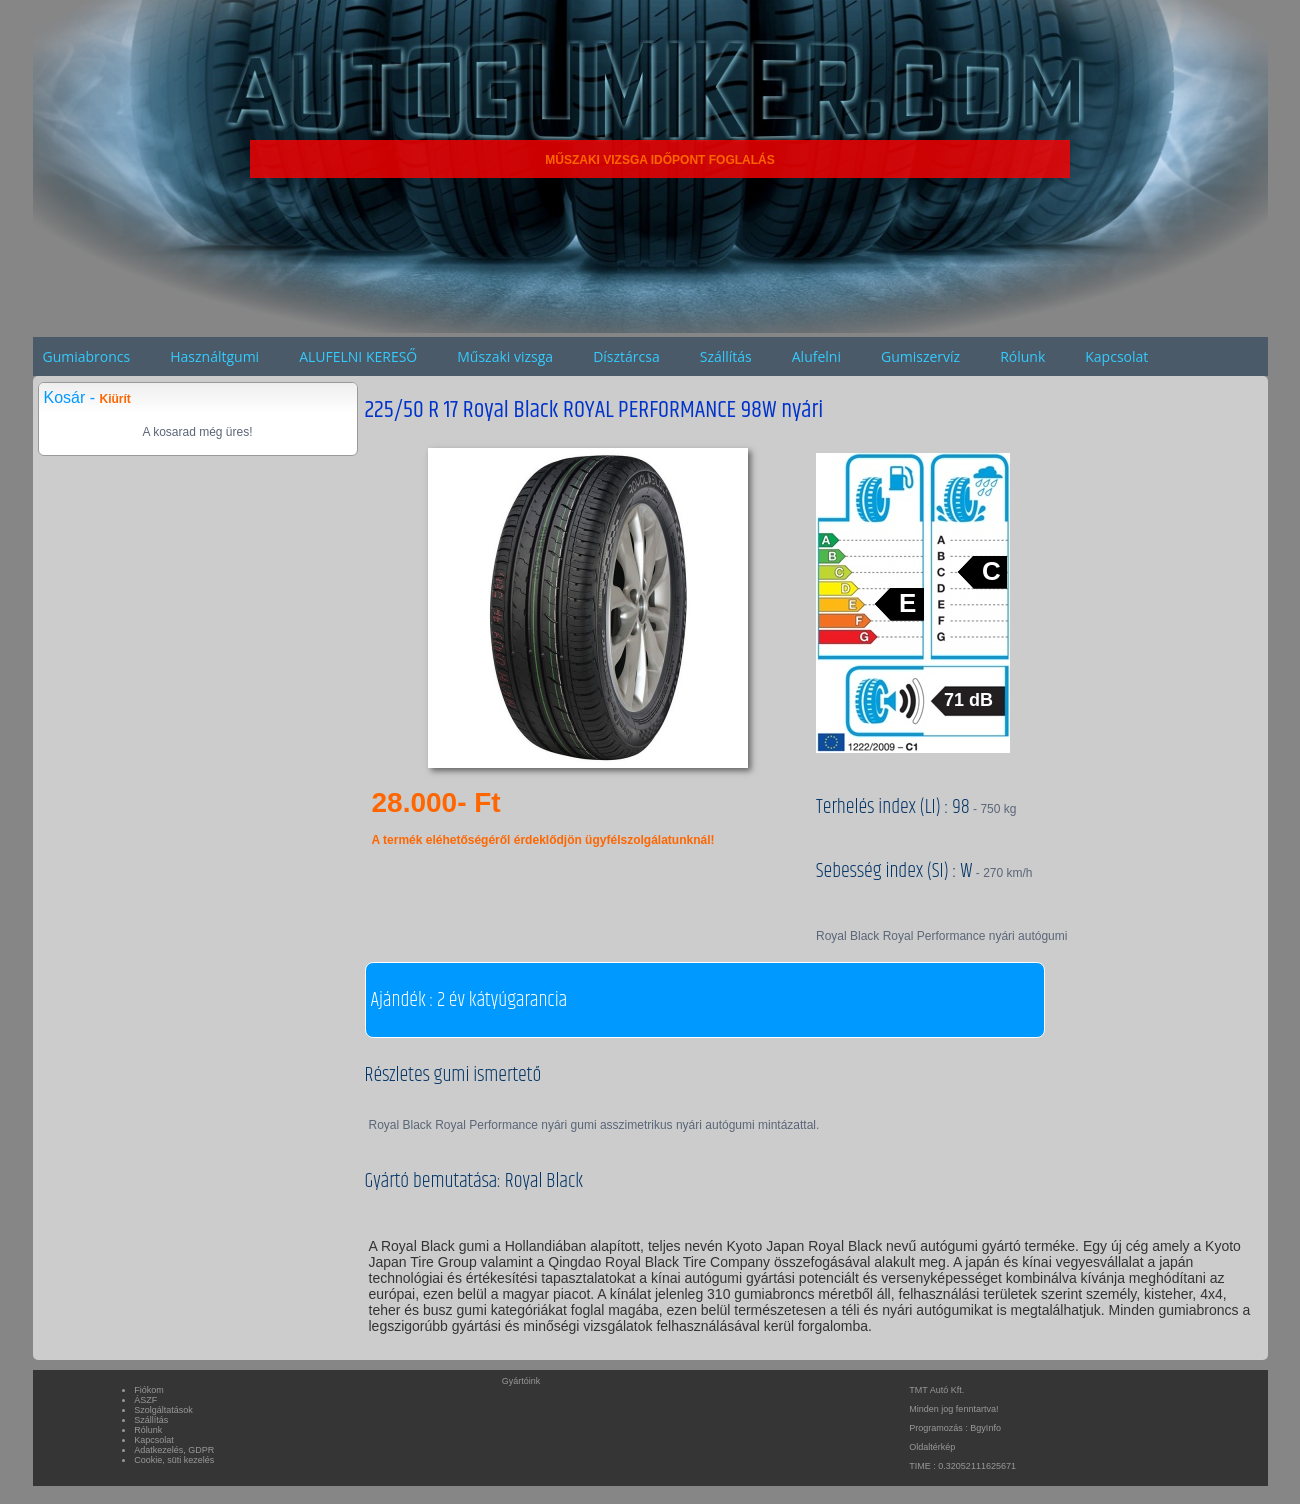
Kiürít (115, 399)
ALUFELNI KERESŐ (358, 356)
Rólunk (1022, 356)
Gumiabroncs (87, 356)
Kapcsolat (1116, 356)
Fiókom (149, 1390)
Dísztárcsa (626, 356)
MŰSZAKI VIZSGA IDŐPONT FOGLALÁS (660, 160)
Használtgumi (214, 356)
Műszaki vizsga (505, 356)
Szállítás (726, 356)
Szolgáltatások (163, 1410)
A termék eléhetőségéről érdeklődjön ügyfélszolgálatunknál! (543, 840)
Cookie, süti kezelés (174, 1460)
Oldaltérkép (932, 1447)
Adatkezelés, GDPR (174, 1450)
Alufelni (816, 356)
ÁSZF (145, 1400)
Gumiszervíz (920, 356)
